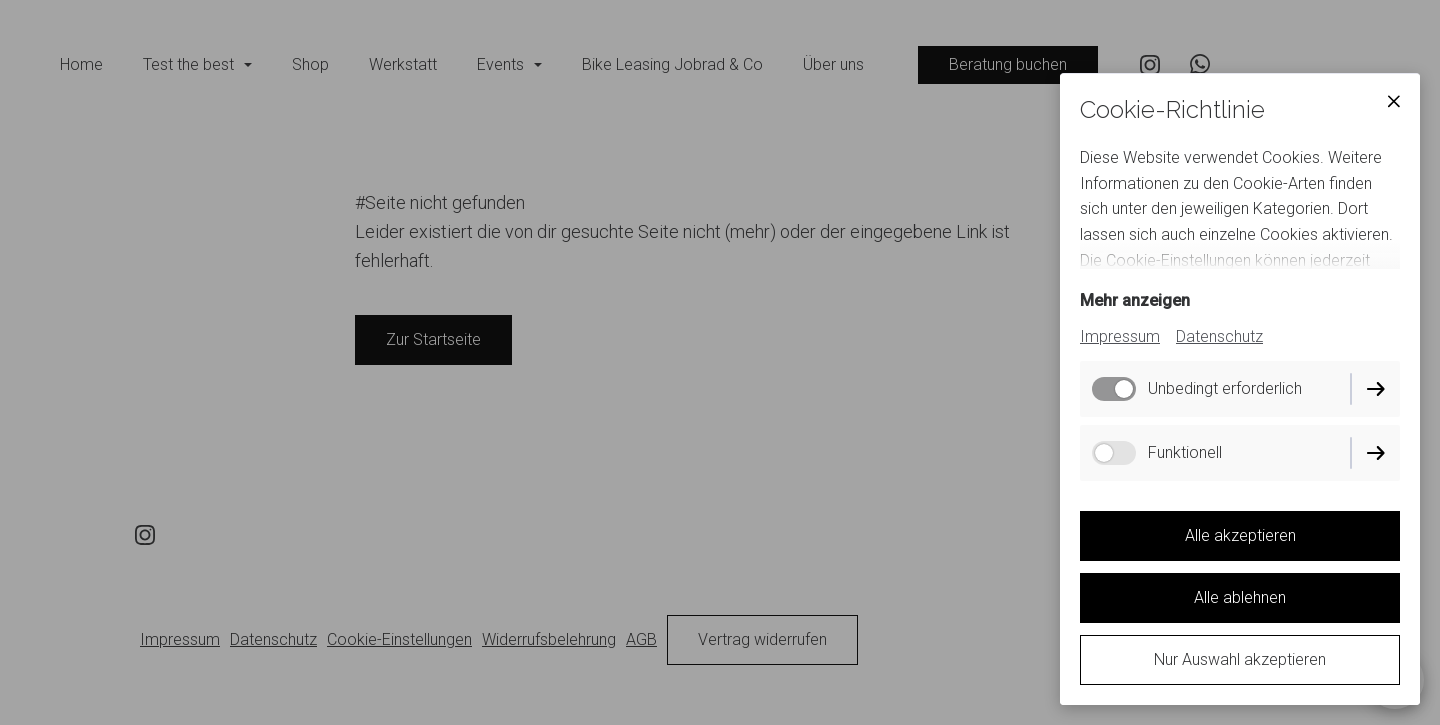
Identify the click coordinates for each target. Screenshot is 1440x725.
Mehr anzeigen (1135, 300)
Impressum (1120, 336)
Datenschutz (1219, 336)
